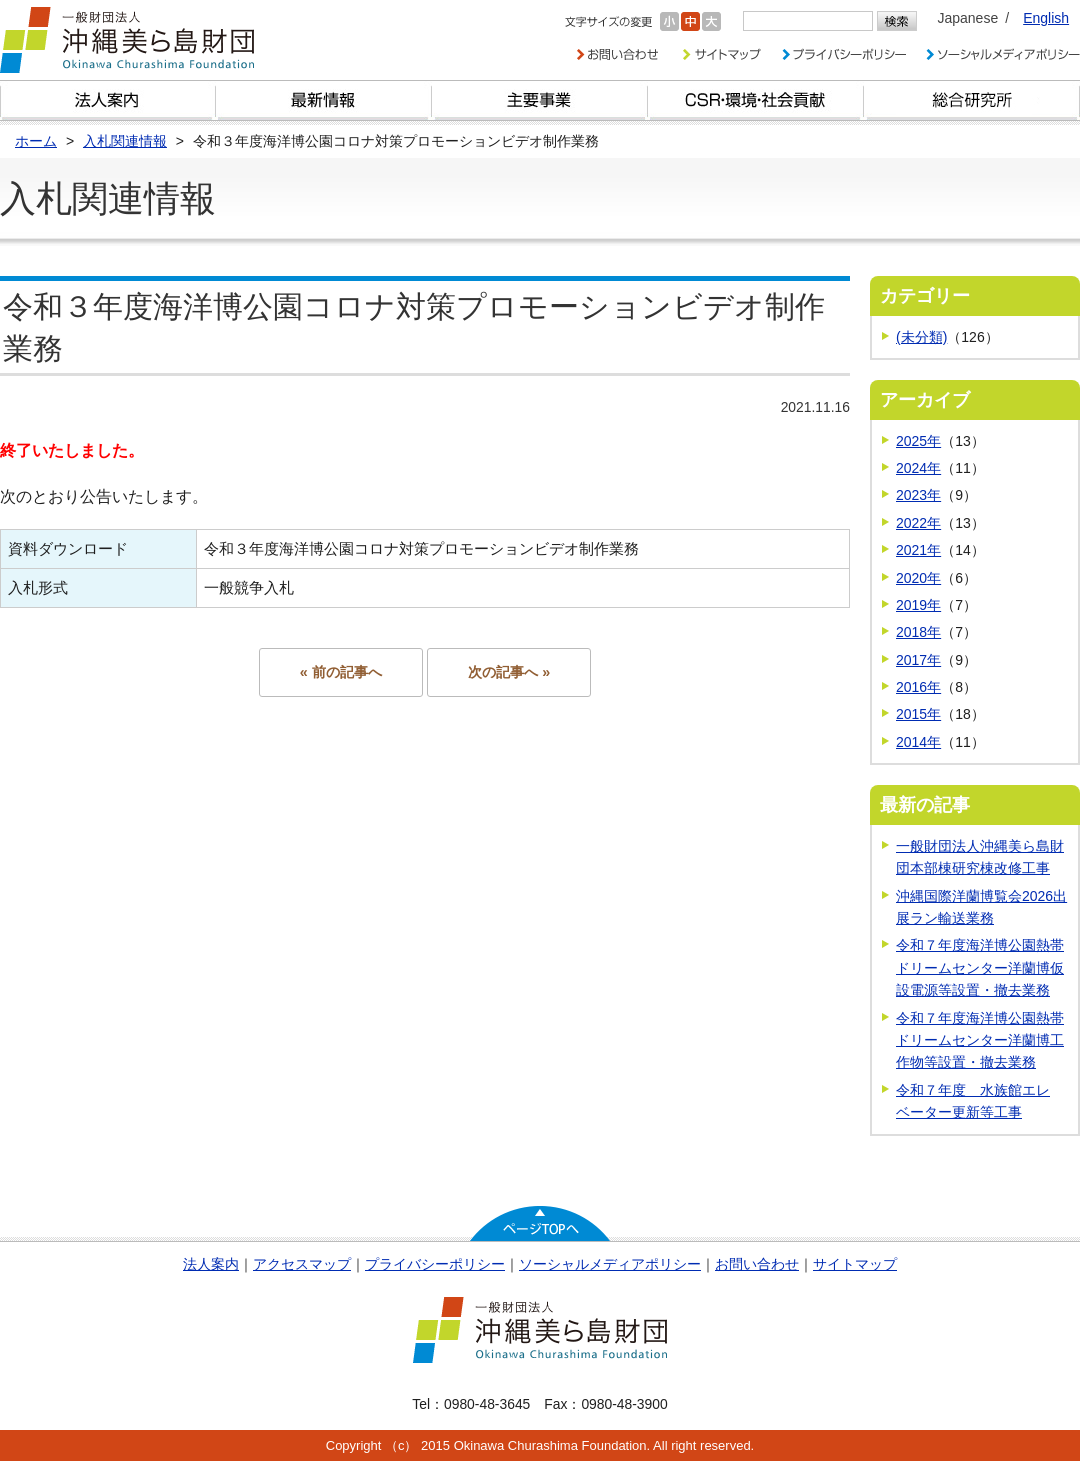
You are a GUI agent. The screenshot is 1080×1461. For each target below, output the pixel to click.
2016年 (918, 687)
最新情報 (324, 100)
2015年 (918, 714)
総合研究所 (972, 100)
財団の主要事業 (540, 100)
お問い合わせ (757, 1264)
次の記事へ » (509, 672)
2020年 (918, 578)
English (1046, 18)
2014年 (918, 742)
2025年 (918, 441)
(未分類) (921, 337)
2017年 (918, 660)
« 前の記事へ (341, 672)
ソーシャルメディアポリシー (610, 1264)
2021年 (918, 550)
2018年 (918, 632)
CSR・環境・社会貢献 (756, 100)
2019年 (918, 605)
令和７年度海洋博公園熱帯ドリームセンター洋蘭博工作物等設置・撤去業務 (980, 1040)
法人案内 (211, 1264)
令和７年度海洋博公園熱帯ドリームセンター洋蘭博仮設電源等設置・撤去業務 (980, 967)
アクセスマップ (302, 1264)
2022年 (918, 523)
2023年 (918, 495)
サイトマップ (855, 1264)
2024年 (918, 468)
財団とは (108, 100)
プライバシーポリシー (435, 1264)
